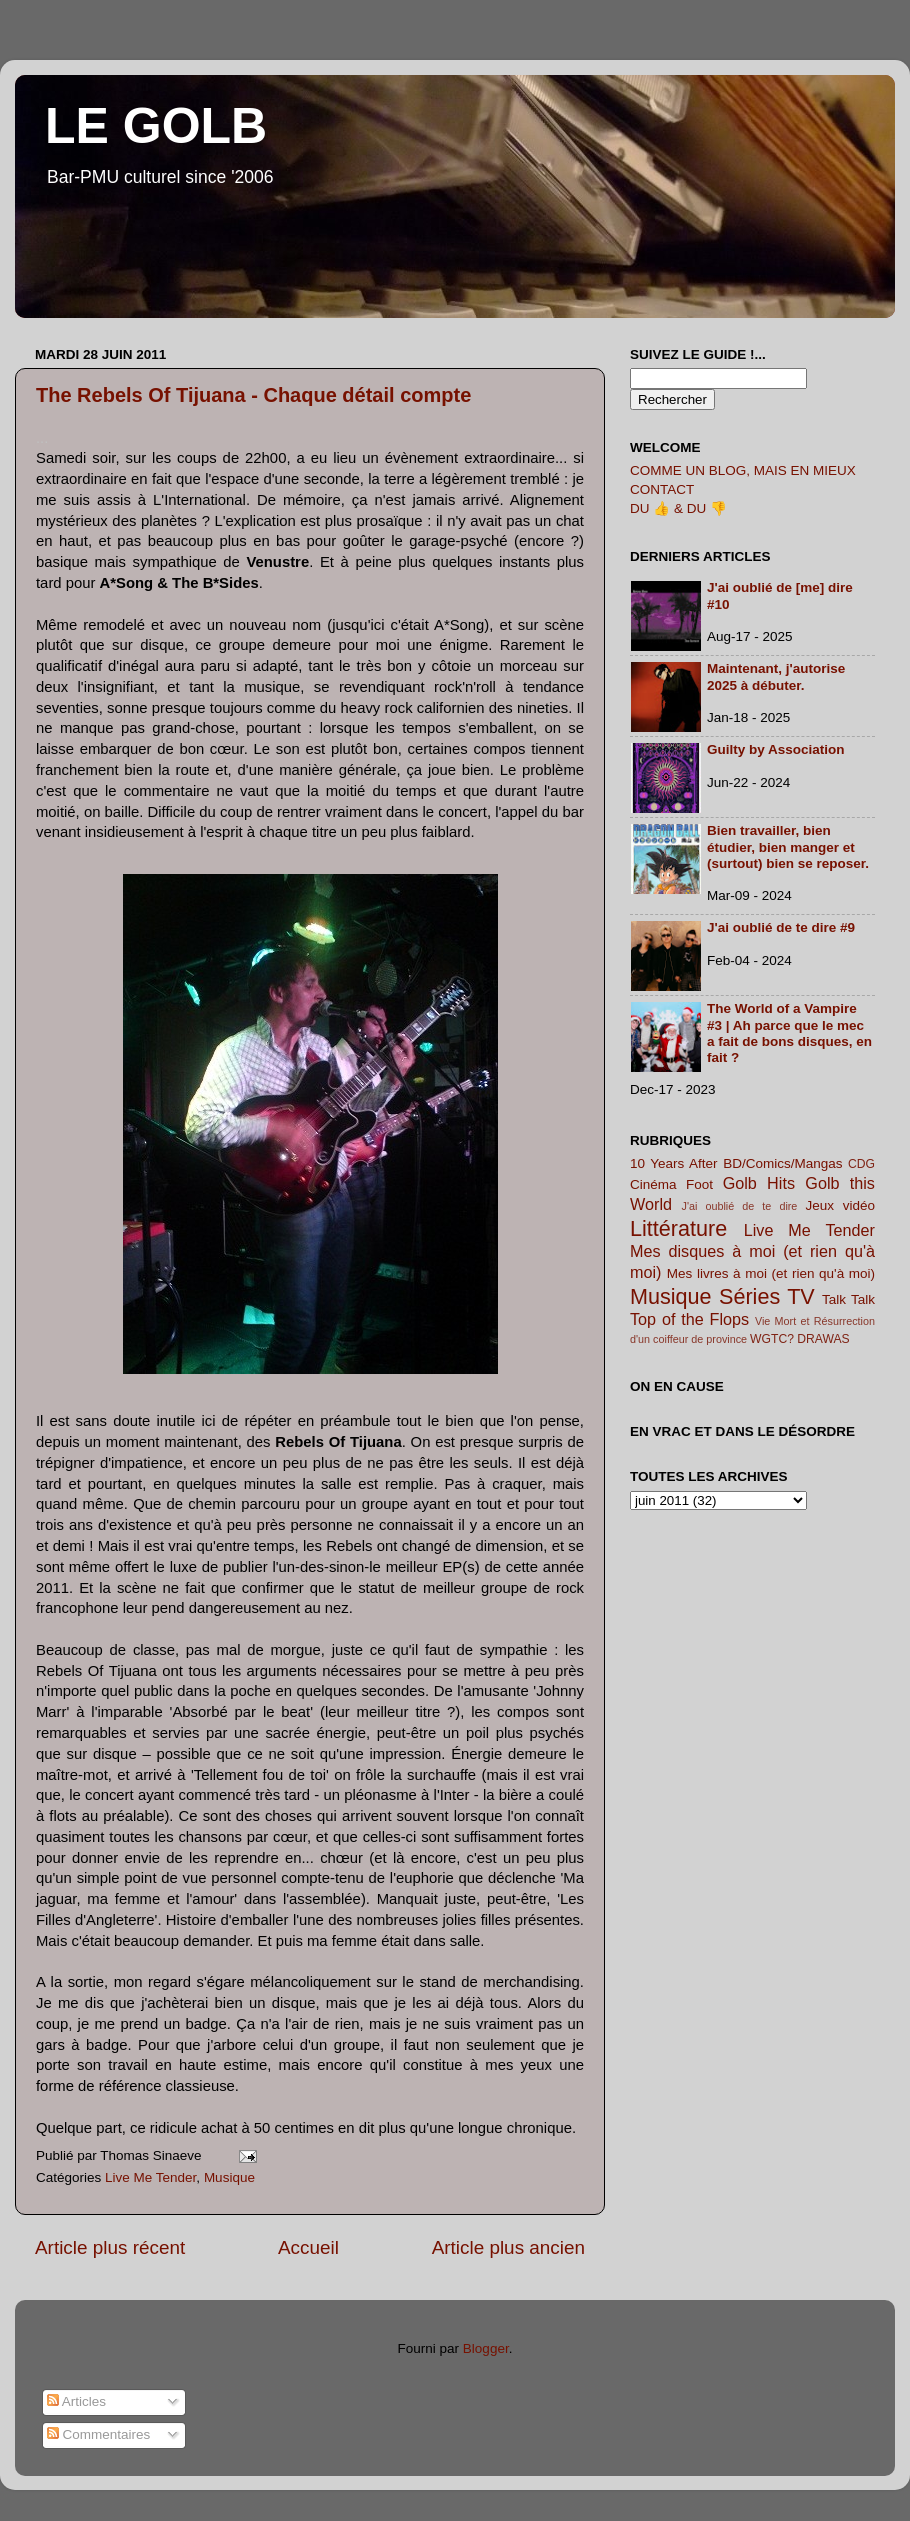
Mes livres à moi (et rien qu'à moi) (771, 1273)
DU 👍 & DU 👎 (678, 508)
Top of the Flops (689, 1319)
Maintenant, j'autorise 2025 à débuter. (776, 676)
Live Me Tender (150, 2177)
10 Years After (674, 1163)
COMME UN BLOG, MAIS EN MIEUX (743, 470)
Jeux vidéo (840, 1205)
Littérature (678, 1228)
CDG (861, 1164)
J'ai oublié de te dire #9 (781, 927)
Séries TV (767, 1296)
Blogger (486, 2348)
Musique (229, 2177)
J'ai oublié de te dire (740, 1206)
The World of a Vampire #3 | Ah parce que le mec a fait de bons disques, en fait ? (789, 1033)
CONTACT (662, 489)
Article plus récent (110, 2247)
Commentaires (99, 2434)
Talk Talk (848, 1299)
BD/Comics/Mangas (782, 1163)
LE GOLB (156, 126)
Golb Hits (759, 1183)
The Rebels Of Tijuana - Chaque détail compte (253, 395)
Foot (699, 1184)
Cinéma (653, 1184)
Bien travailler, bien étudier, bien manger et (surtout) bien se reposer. (788, 846)
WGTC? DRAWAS (800, 1339)
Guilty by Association (776, 749)
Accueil (308, 2247)
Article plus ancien (508, 2247)
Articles (76, 2401)
